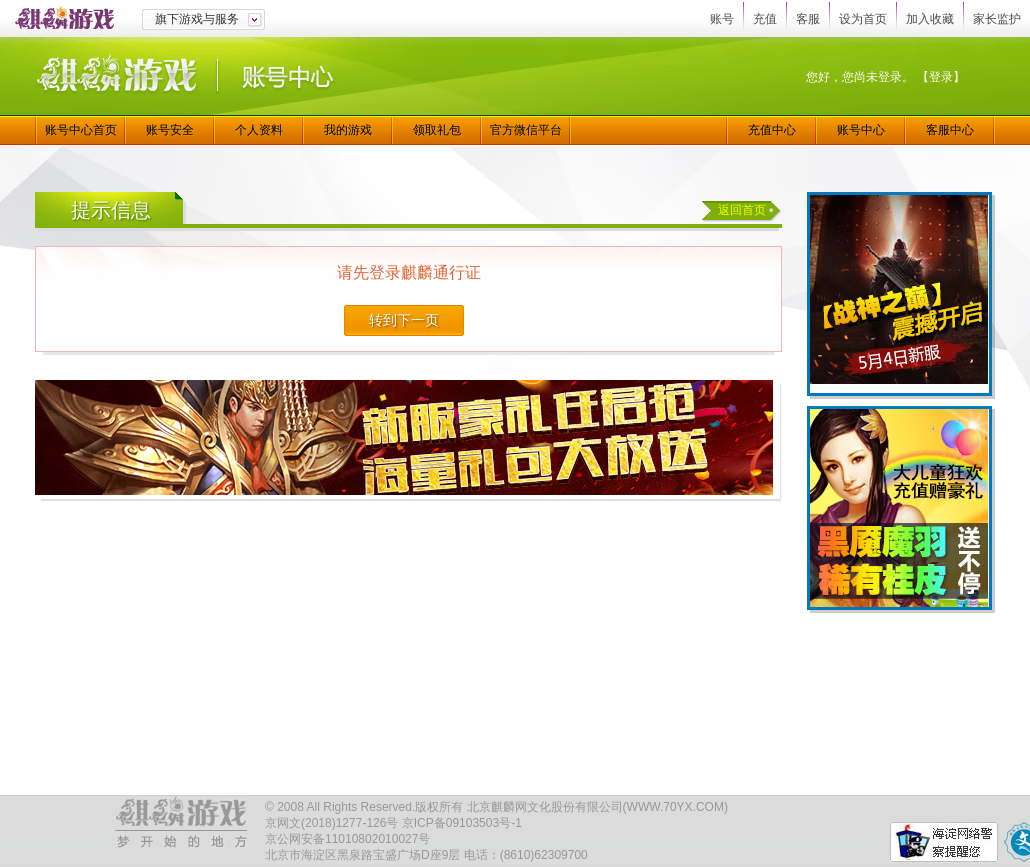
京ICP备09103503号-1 (462, 823)
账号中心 (861, 130)
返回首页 (742, 210)
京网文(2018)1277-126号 (331, 823)
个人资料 (259, 130)
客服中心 (950, 130)
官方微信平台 (526, 130)
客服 (808, 19)
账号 (722, 19)
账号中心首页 (81, 130)
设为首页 (863, 19)
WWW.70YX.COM (675, 807)
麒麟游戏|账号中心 (185, 76)
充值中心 (772, 130)
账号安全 (170, 130)
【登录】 (941, 77)
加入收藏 (930, 19)
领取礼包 (437, 130)
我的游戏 (348, 130)
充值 (765, 19)
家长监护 (997, 19)
